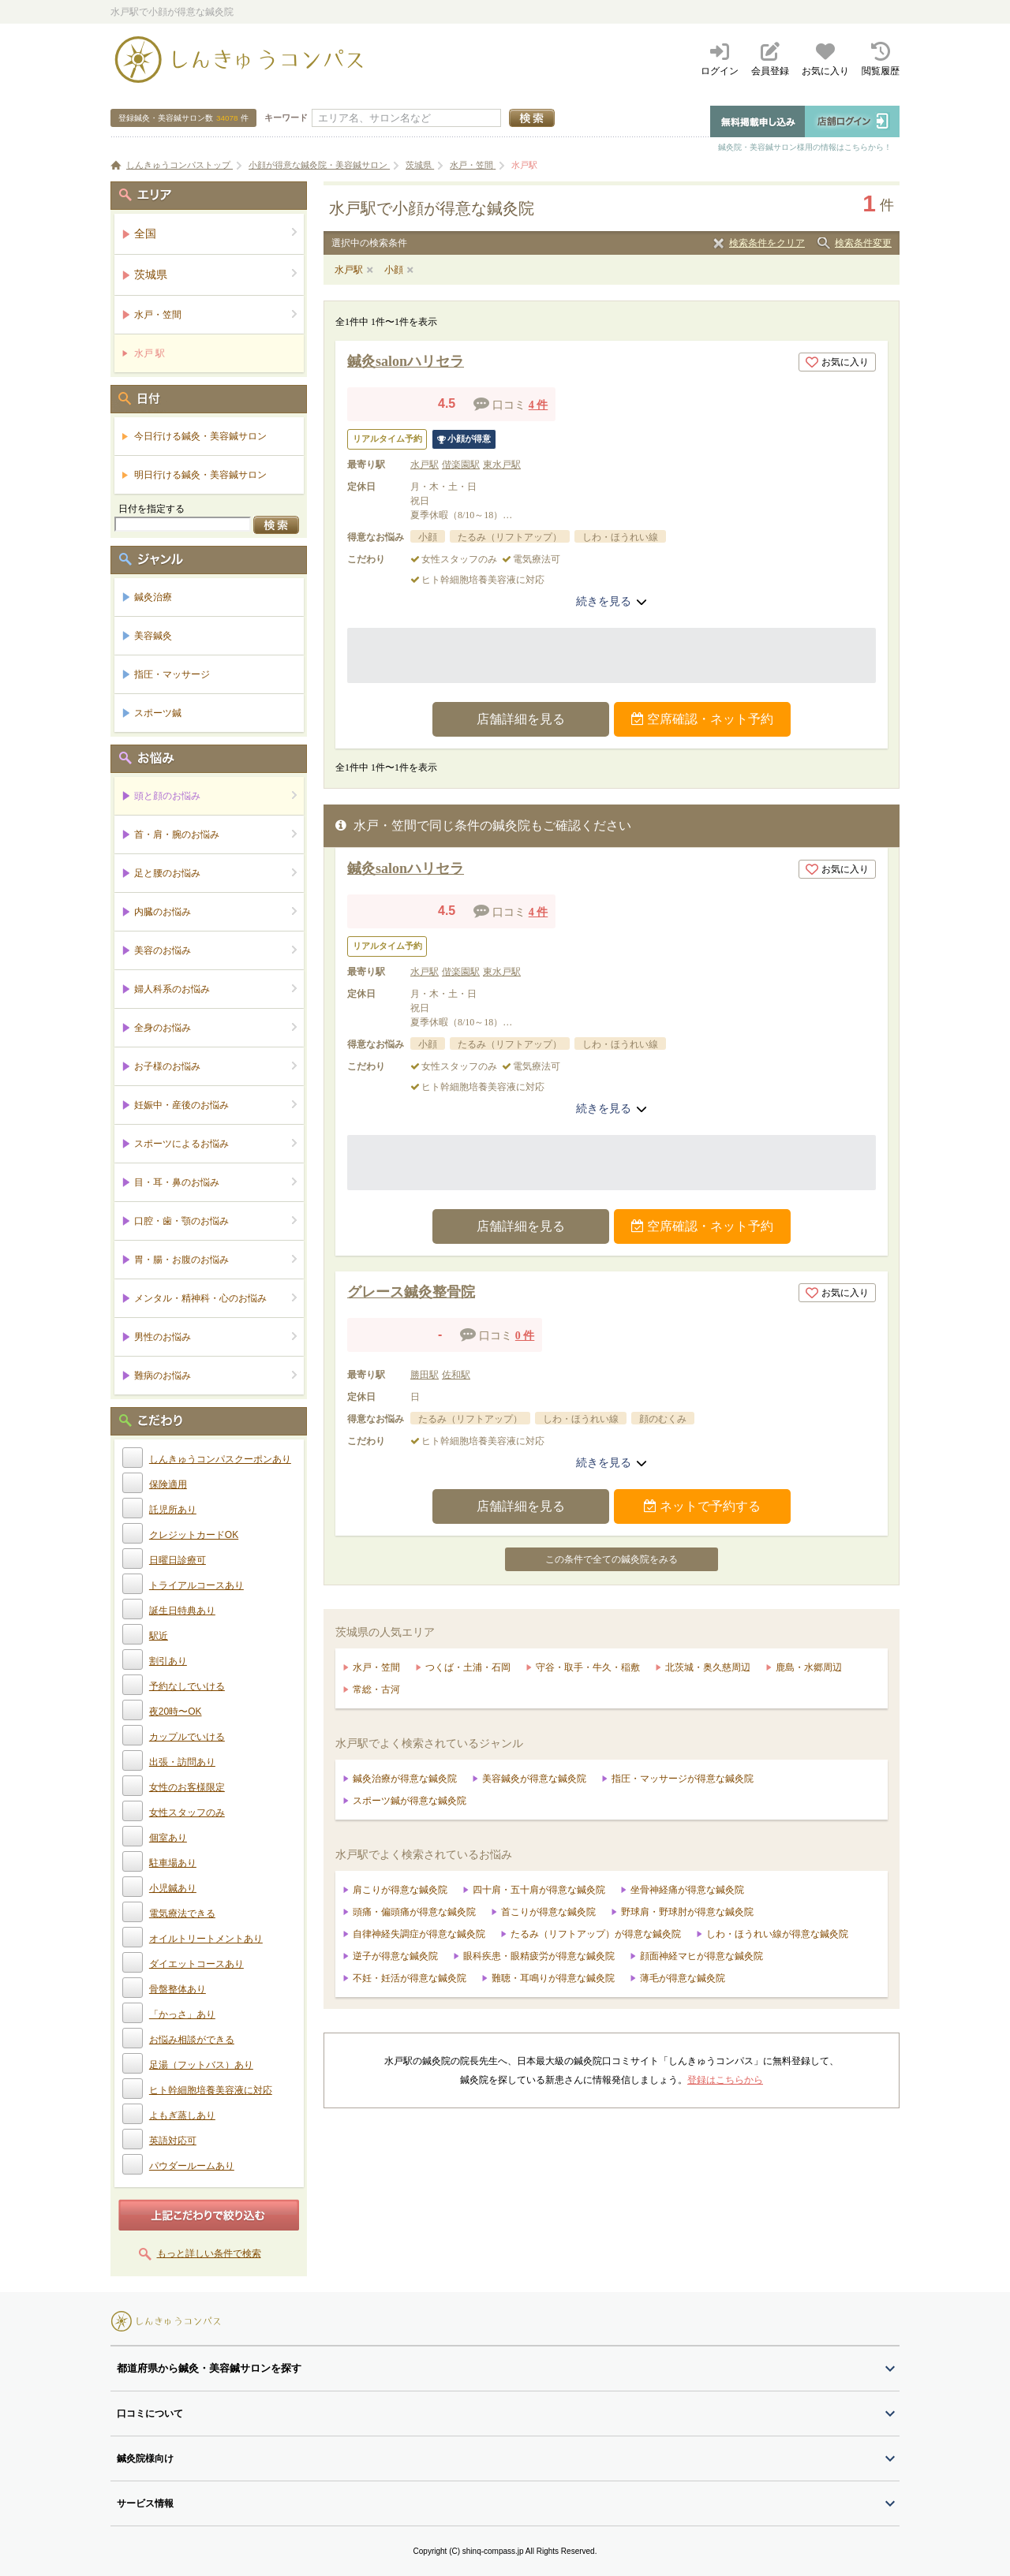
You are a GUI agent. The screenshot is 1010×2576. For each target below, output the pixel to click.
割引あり (168, 1661)
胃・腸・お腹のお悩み (215, 1259)
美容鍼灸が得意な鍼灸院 (534, 1778)
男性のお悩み (215, 1336)
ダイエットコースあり (196, 1963)
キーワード (286, 117)
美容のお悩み (215, 950)
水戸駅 (349, 269)
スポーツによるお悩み (215, 1143)
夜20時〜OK (175, 1711)
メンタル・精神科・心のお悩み (215, 1298)
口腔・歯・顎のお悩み (215, 1220)
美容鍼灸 (153, 635)
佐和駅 (456, 1374)
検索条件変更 (863, 242)
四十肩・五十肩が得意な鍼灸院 (539, 1889)
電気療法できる (182, 1913)
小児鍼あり (172, 1888)
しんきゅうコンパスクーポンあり (220, 1459)
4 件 (538, 405)
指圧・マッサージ (172, 674)
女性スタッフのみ (187, 1812)
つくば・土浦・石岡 (468, 1667)
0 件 (525, 1336)
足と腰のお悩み (215, 873)
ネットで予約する (702, 1506)
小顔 (393, 269)
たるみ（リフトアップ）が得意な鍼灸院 (596, 1933)
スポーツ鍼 (157, 713)
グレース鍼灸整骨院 (411, 1292)
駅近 (158, 1635)
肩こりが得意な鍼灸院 (400, 1889)
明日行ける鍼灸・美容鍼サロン (200, 474)
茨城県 (215, 274)
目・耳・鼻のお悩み (215, 1182)
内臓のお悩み (215, 911)
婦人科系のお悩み (215, 989)
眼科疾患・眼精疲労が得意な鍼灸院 (539, 1956)
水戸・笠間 (376, 1667)
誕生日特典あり (182, 1610)
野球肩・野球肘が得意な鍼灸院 (687, 1911)
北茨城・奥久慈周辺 (707, 1667)
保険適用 (168, 1484)
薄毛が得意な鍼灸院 (682, 1978)
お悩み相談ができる (191, 2039)
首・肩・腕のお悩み (215, 834)
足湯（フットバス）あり (201, 2064)
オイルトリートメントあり (206, 1938)
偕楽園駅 (461, 464)
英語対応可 (172, 2140)
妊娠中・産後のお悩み (215, 1105)
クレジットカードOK (193, 1534)
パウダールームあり (191, 2165)
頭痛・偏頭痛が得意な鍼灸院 (414, 1911)
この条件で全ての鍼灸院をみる (611, 1559)
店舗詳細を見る (521, 719)
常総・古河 (376, 1689)
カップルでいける (187, 1736)
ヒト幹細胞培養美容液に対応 (210, 2090)
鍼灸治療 (153, 597)
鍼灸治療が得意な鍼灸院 (405, 1778)
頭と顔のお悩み (215, 795)
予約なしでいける (187, 1686)
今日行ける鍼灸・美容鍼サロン (200, 436)
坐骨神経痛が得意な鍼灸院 (687, 1889)
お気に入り (837, 362)
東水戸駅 (502, 464)
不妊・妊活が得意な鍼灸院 (409, 1978)
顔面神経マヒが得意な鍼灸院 (701, 1956)
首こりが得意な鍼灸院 (548, 1911)
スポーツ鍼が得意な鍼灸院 (409, 1800)
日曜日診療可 (177, 1560)
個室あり (168, 1837)
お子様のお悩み (215, 1066)
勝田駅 (424, 1374)
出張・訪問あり (182, 1762)
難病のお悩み (215, 1375)
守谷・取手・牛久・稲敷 (588, 1667)
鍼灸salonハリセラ (405, 361)
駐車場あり (172, 1863)
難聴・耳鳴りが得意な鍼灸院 (553, 1978)
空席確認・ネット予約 (702, 719)
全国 (215, 233)
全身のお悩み (215, 1027)
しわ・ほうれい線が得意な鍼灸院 (777, 1933)
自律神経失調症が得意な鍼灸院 (419, 1933)
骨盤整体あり (177, 1989)
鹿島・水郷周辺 (809, 1667)
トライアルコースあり (196, 1585)
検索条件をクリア (767, 242)
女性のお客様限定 (187, 1787)
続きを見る (611, 601)
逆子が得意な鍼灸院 (395, 1956)
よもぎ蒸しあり (182, 2115)
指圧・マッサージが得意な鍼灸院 (683, 1778)
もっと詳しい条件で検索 (209, 2253)
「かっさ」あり (182, 2014)
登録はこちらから (725, 2079)
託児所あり (172, 1509)
